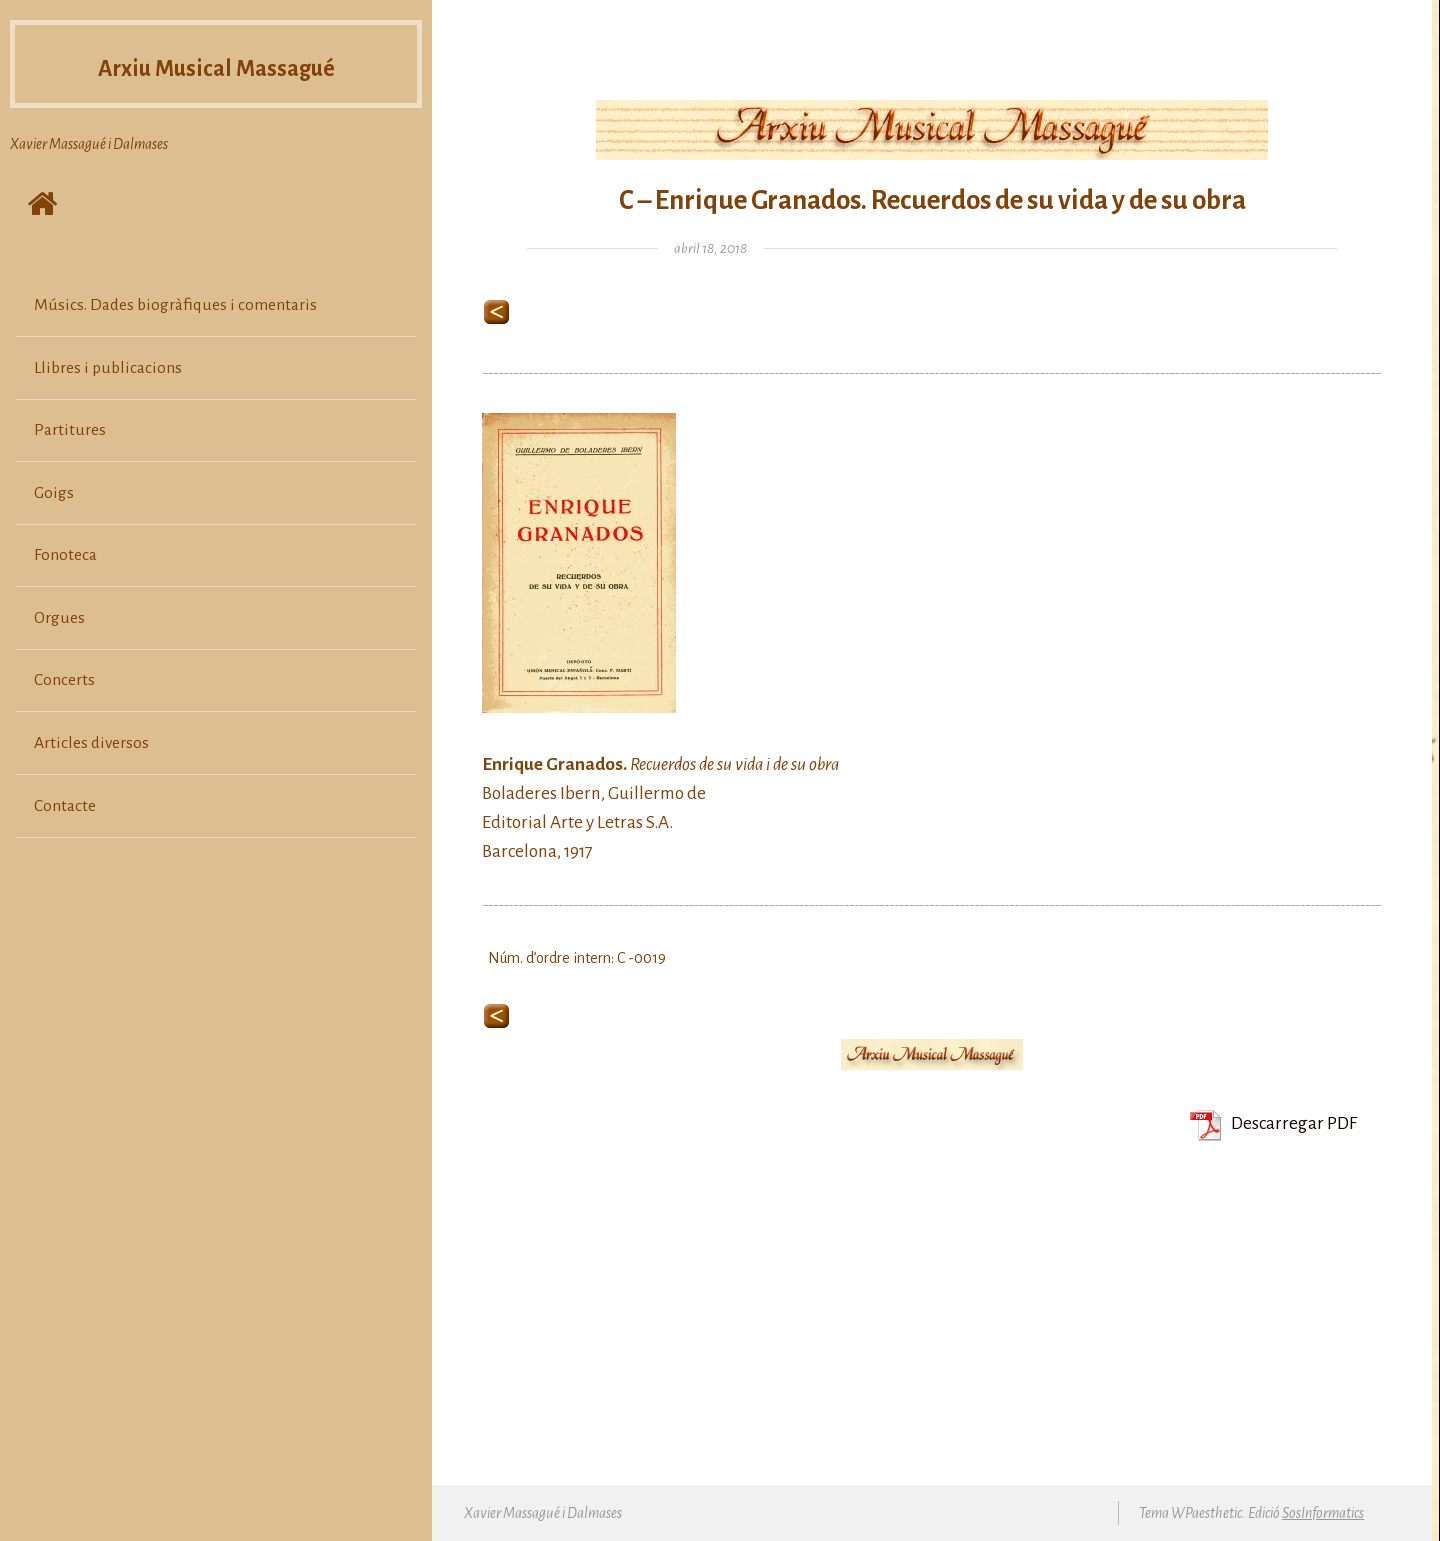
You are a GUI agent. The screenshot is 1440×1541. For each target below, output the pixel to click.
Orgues (59, 618)
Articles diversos (91, 743)
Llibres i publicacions (108, 368)
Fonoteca (65, 555)
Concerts (64, 680)
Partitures (70, 430)
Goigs (54, 493)
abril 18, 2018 (710, 248)
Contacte (65, 806)
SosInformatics (1323, 1513)
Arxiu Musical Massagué (216, 74)
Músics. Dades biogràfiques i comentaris (175, 305)
